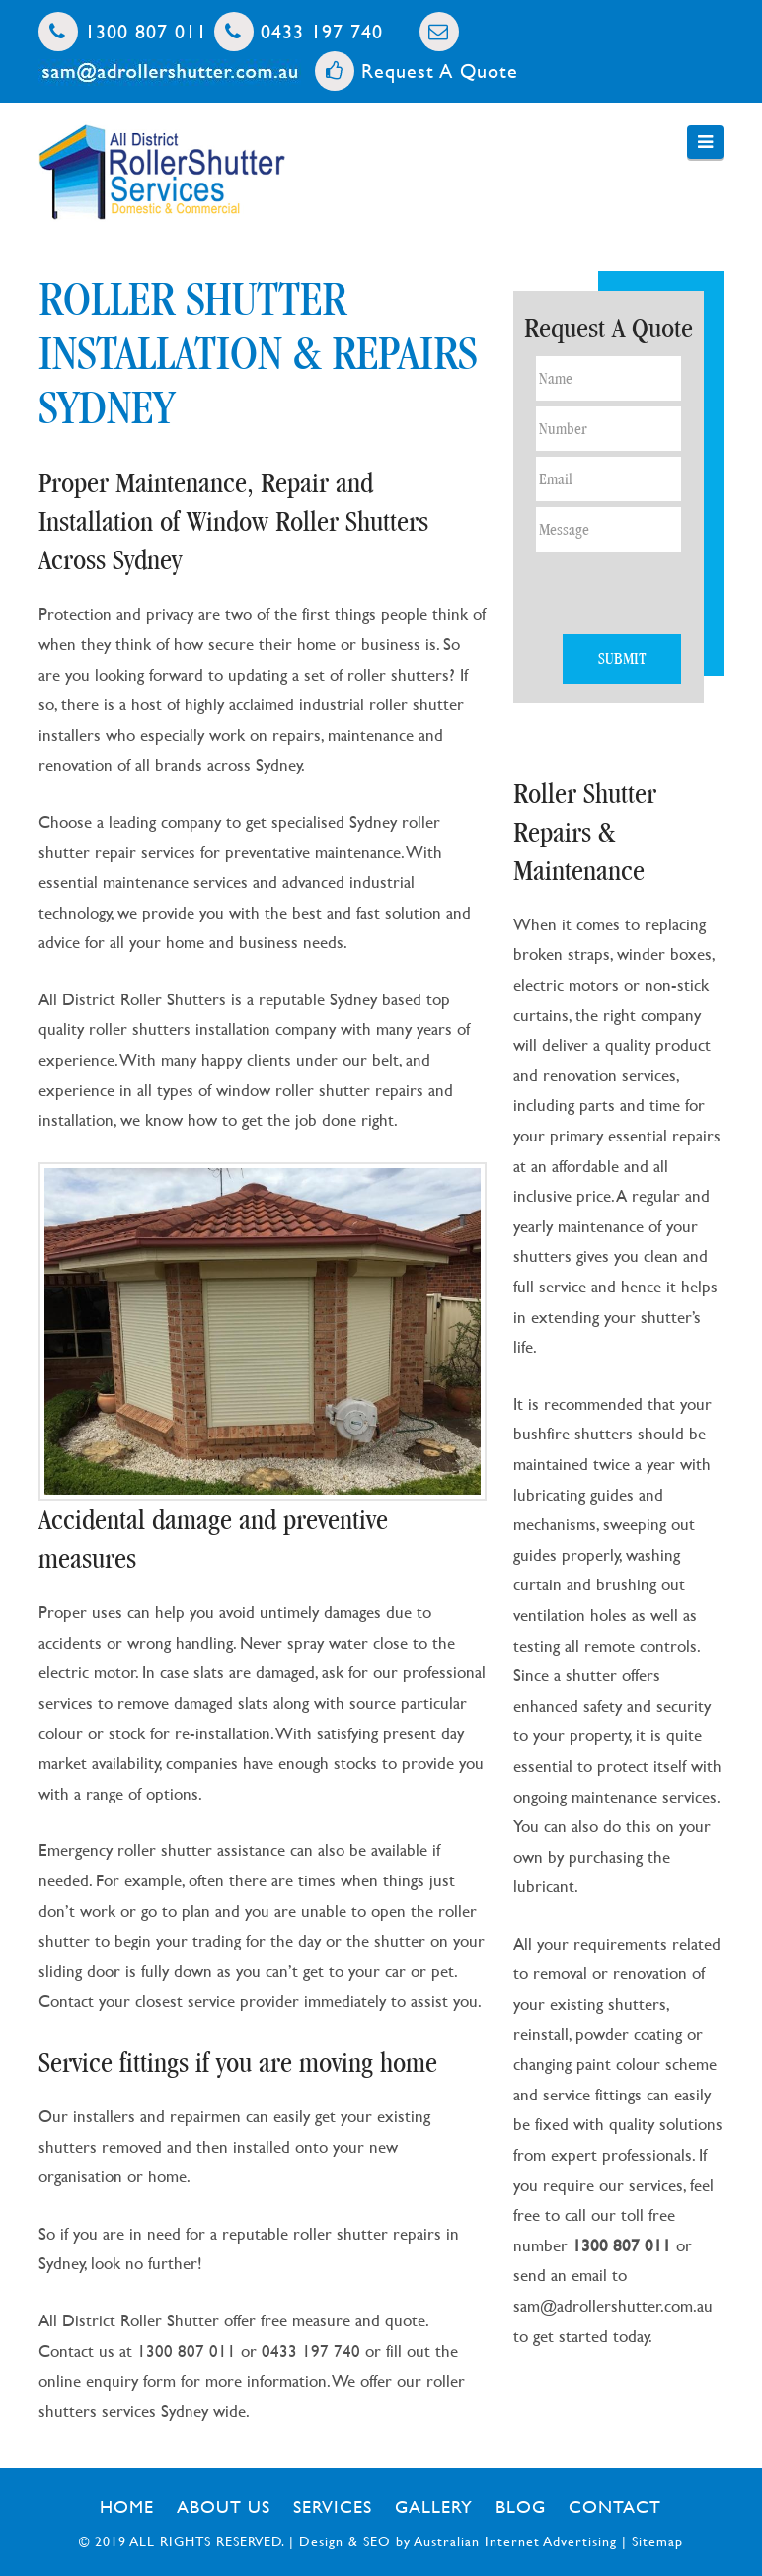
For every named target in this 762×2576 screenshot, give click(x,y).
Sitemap (657, 2541)
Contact (615, 2506)
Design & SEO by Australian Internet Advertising (458, 2541)
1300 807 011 (122, 31)
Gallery (434, 2506)
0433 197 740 (298, 31)
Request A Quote (416, 70)
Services (332, 2506)
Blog (520, 2506)
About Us (223, 2506)
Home (127, 2506)
